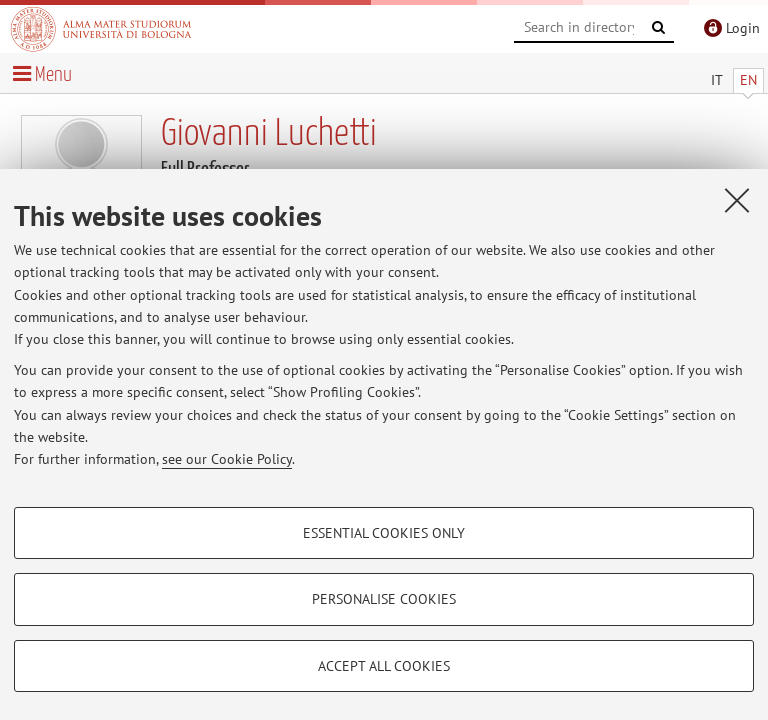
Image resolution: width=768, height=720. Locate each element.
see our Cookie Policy (227, 459)
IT (717, 80)
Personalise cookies (384, 599)
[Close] (737, 200)
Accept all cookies (384, 666)
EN (748, 80)
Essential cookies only (384, 533)
